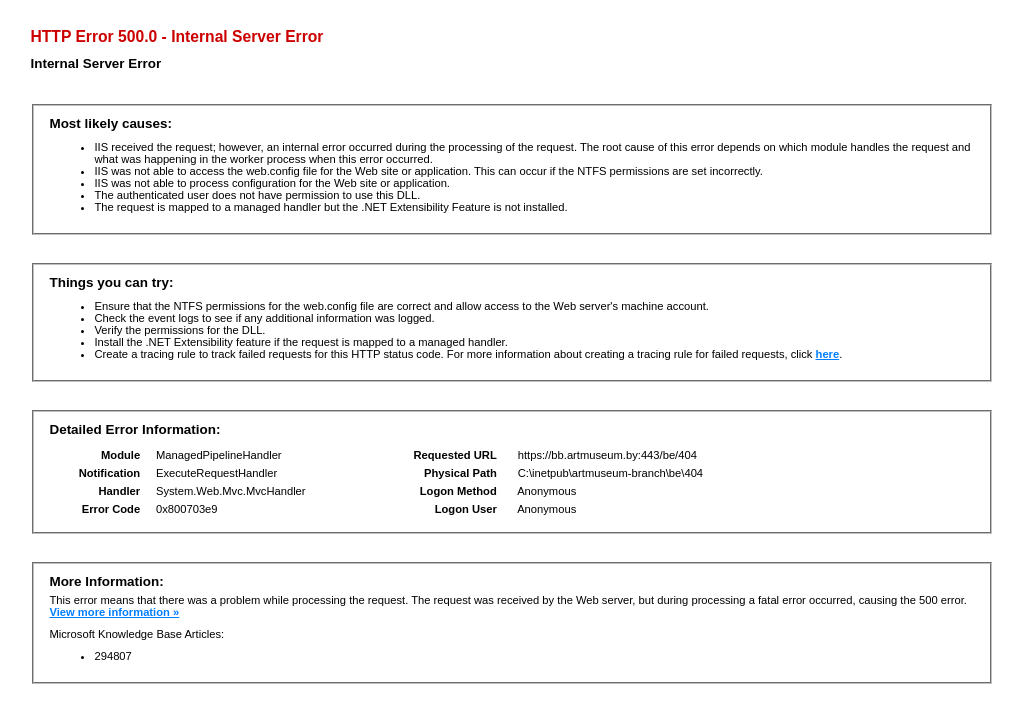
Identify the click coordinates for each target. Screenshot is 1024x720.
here (828, 354)
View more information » (114, 612)
